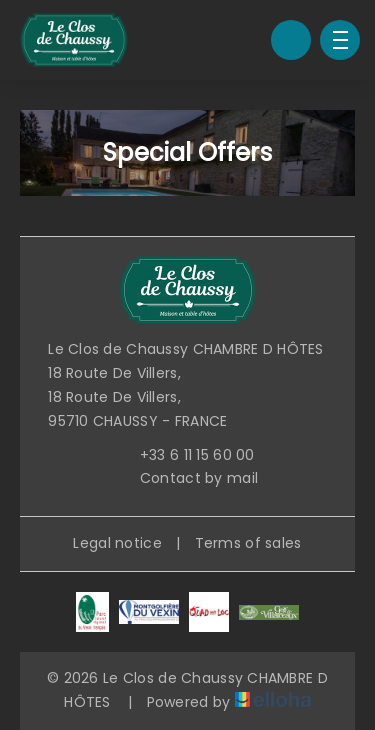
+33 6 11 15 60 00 (186, 455)
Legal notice (117, 543)
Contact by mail (187, 478)
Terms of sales (248, 543)
